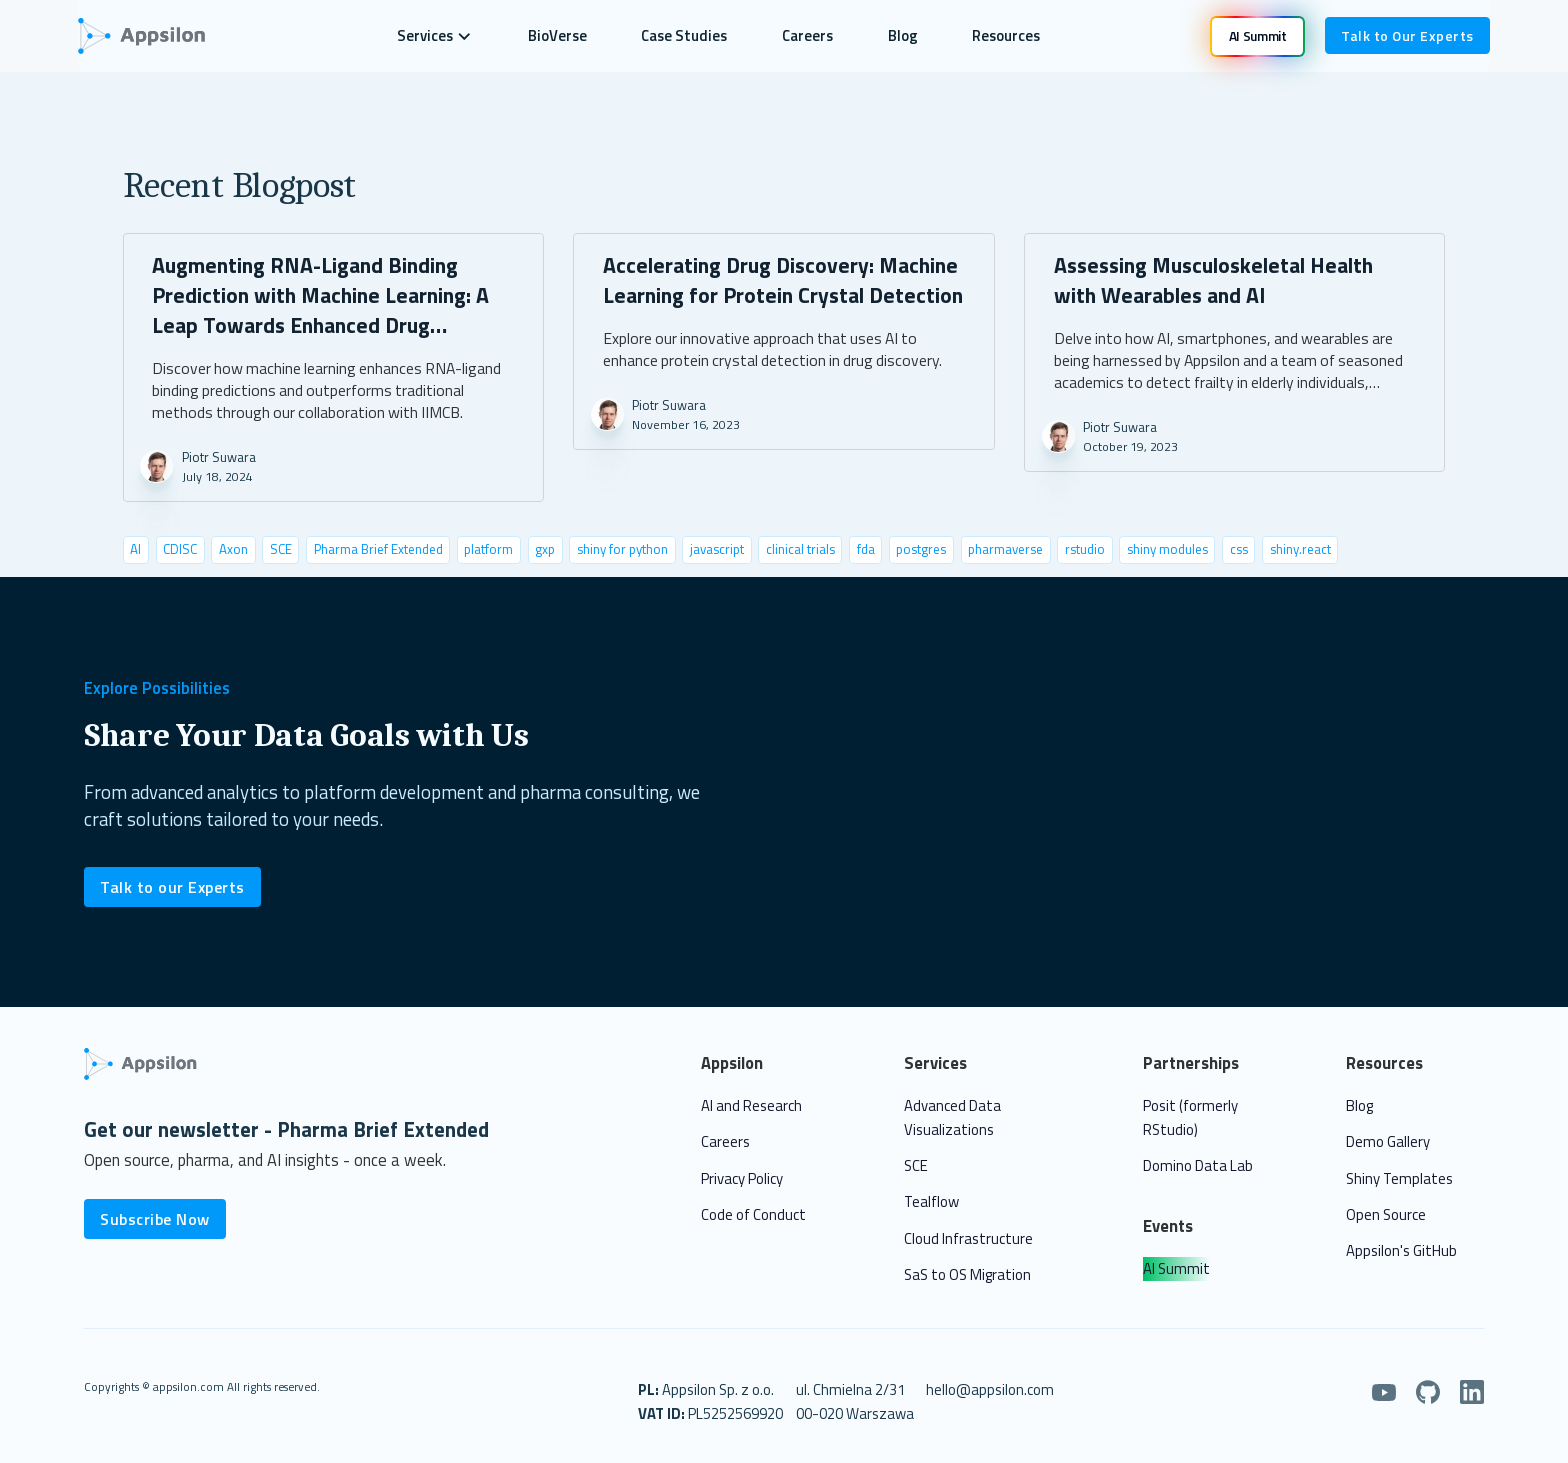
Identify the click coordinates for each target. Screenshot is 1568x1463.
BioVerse (557, 35)
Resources (1006, 35)
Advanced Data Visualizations (952, 1117)
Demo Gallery (1388, 1141)
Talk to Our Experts (1407, 35)
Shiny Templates (1399, 1178)
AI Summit (1176, 1268)
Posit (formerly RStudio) (1190, 1117)
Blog (903, 35)
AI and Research (751, 1105)
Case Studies (684, 35)
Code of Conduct (753, 1214)
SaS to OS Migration (967, 1274)
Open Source (1386, 1214)
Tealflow (931, 1201)
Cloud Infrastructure (968, 1238)
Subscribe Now (155, 1219)
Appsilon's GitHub (1401, 1250)
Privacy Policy (742, 1178)
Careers (807, 35)
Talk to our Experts (172, 887)
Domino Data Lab (1198, 1165)
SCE (916, 1165)
